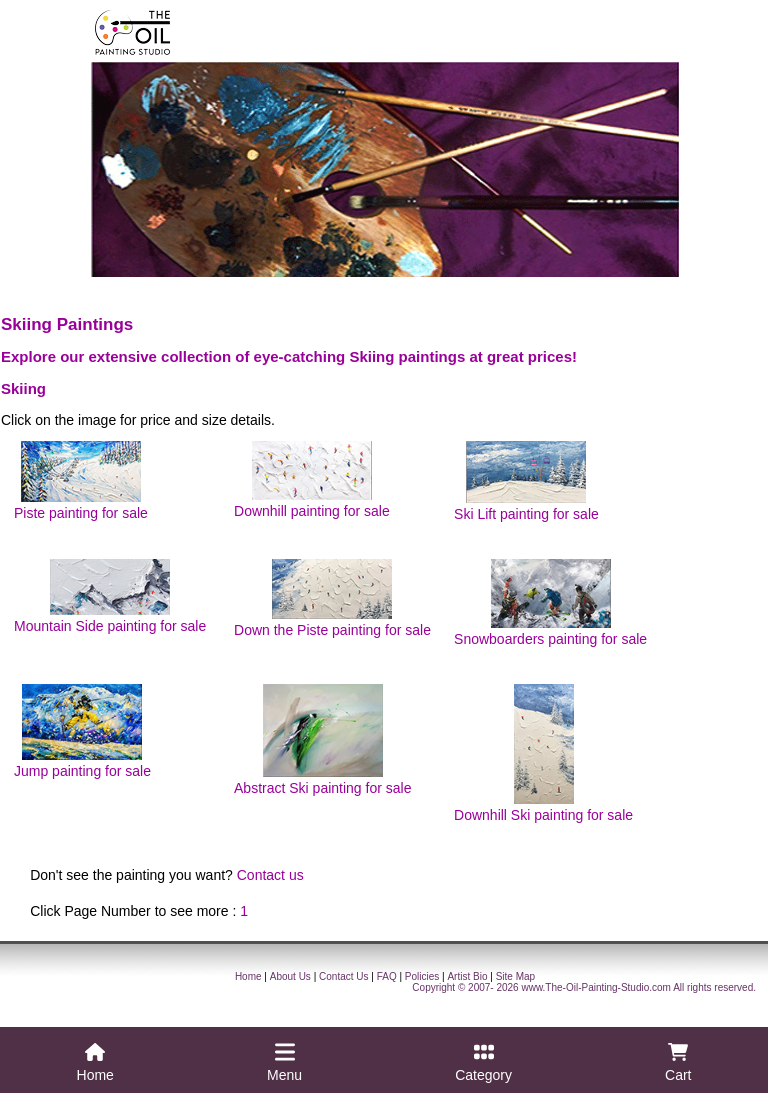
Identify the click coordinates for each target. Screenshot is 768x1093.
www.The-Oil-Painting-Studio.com (596, 987)
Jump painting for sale (82, 731)
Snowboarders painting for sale (550, 603)
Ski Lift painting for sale (526, 481)
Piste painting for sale (81, 481)
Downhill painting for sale (312, 480)
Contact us (270, 875)
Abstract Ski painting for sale (322, 740)
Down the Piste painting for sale (332, 598)
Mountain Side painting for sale (110, 596)
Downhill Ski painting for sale (543, 753)
